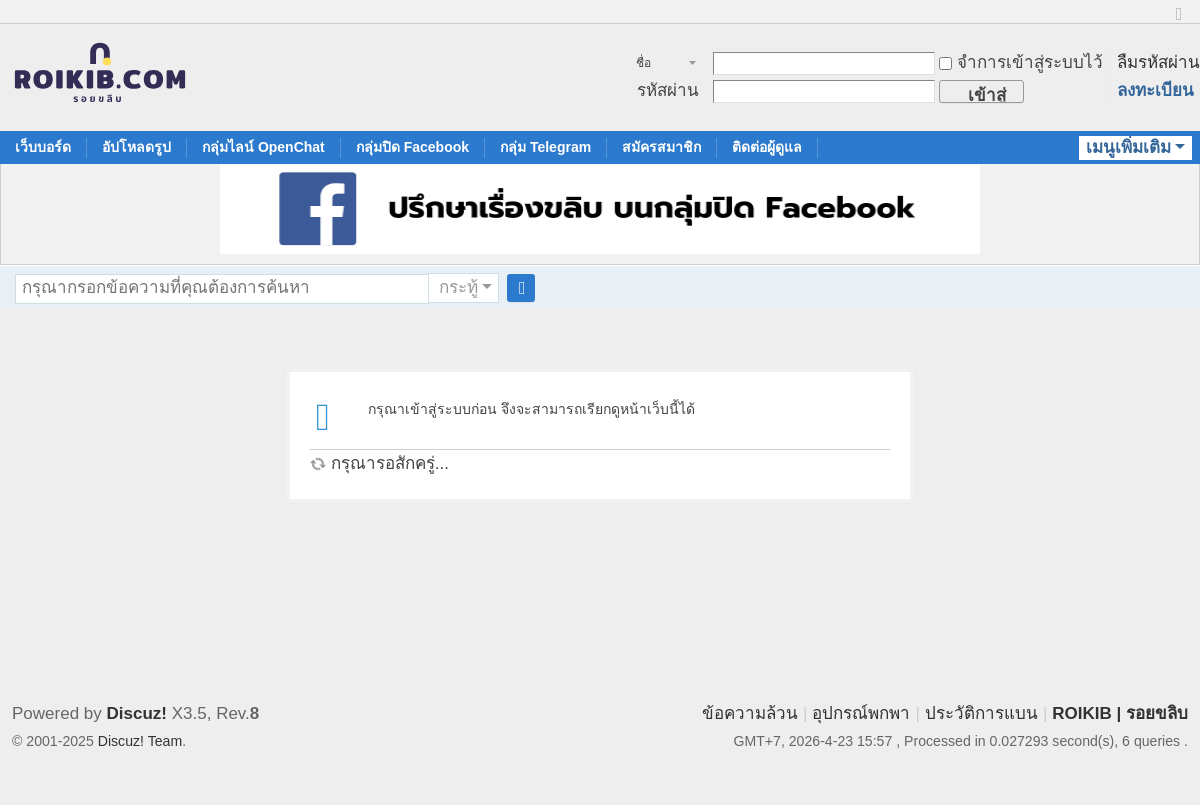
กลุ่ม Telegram (545, 147)
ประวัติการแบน (981, 713)
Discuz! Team (140, 741)
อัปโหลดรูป (136, 147)
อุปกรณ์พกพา (861, 713)
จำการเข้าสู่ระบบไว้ (1021, 62)
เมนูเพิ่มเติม (1128, 147)
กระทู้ (458, 287)
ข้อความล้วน (750, 713)
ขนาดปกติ (1179, 22)
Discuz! (137, 713)
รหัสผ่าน (668, 90)
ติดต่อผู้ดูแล (767, 147)
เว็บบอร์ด (43, 147)
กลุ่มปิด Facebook (412, 147)
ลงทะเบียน (1155, 90)
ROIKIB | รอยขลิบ (1120, 713)
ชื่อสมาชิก (654, 65)
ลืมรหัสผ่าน (1158, 62)
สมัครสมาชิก (661, 147)
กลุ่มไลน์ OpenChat (263, 147)
